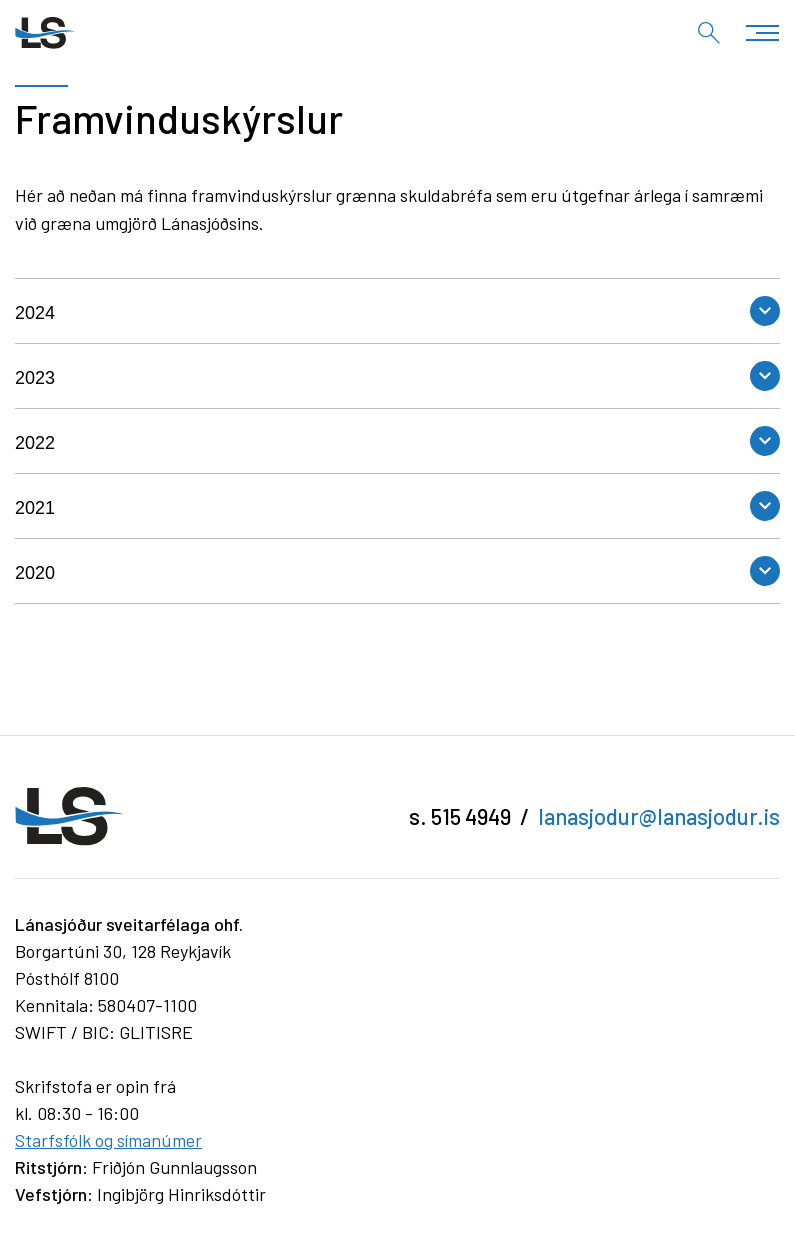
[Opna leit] (709, 33)
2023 (35, 378)
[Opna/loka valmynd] (762, 32)
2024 (35, 313)
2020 (35, 573)
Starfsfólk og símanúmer (108, 1140)
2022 (35, 443)
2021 (35, 508)
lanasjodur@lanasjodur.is (659, 816)
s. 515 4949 (460, 816)
